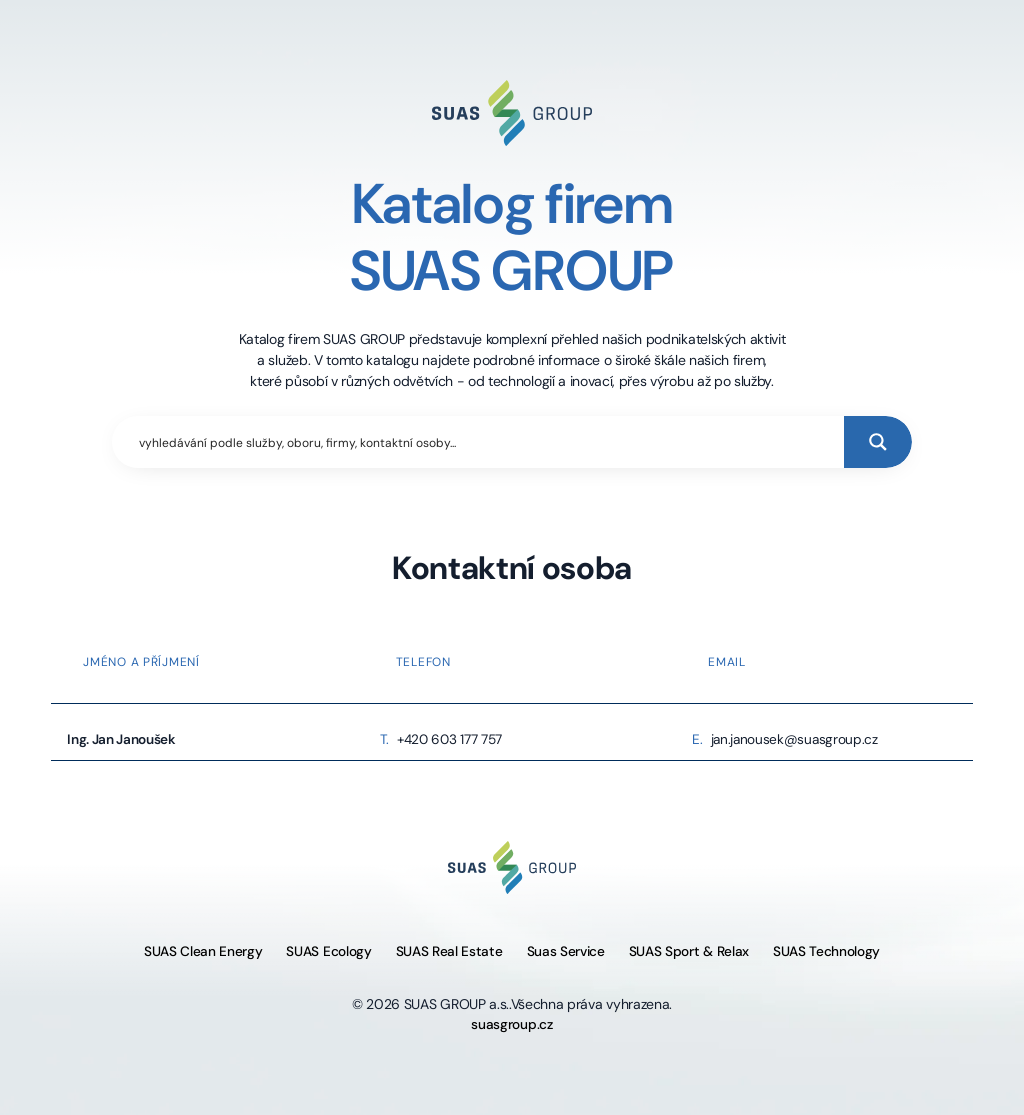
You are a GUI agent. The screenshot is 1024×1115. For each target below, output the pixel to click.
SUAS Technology (826, 951)
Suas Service (566, 951)
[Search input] (487, 442)
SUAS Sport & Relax (689, 951)
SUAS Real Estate (449, 951)
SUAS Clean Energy (203, 951)
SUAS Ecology (328, 951)
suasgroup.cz (511, 1024)
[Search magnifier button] (878, 442)
